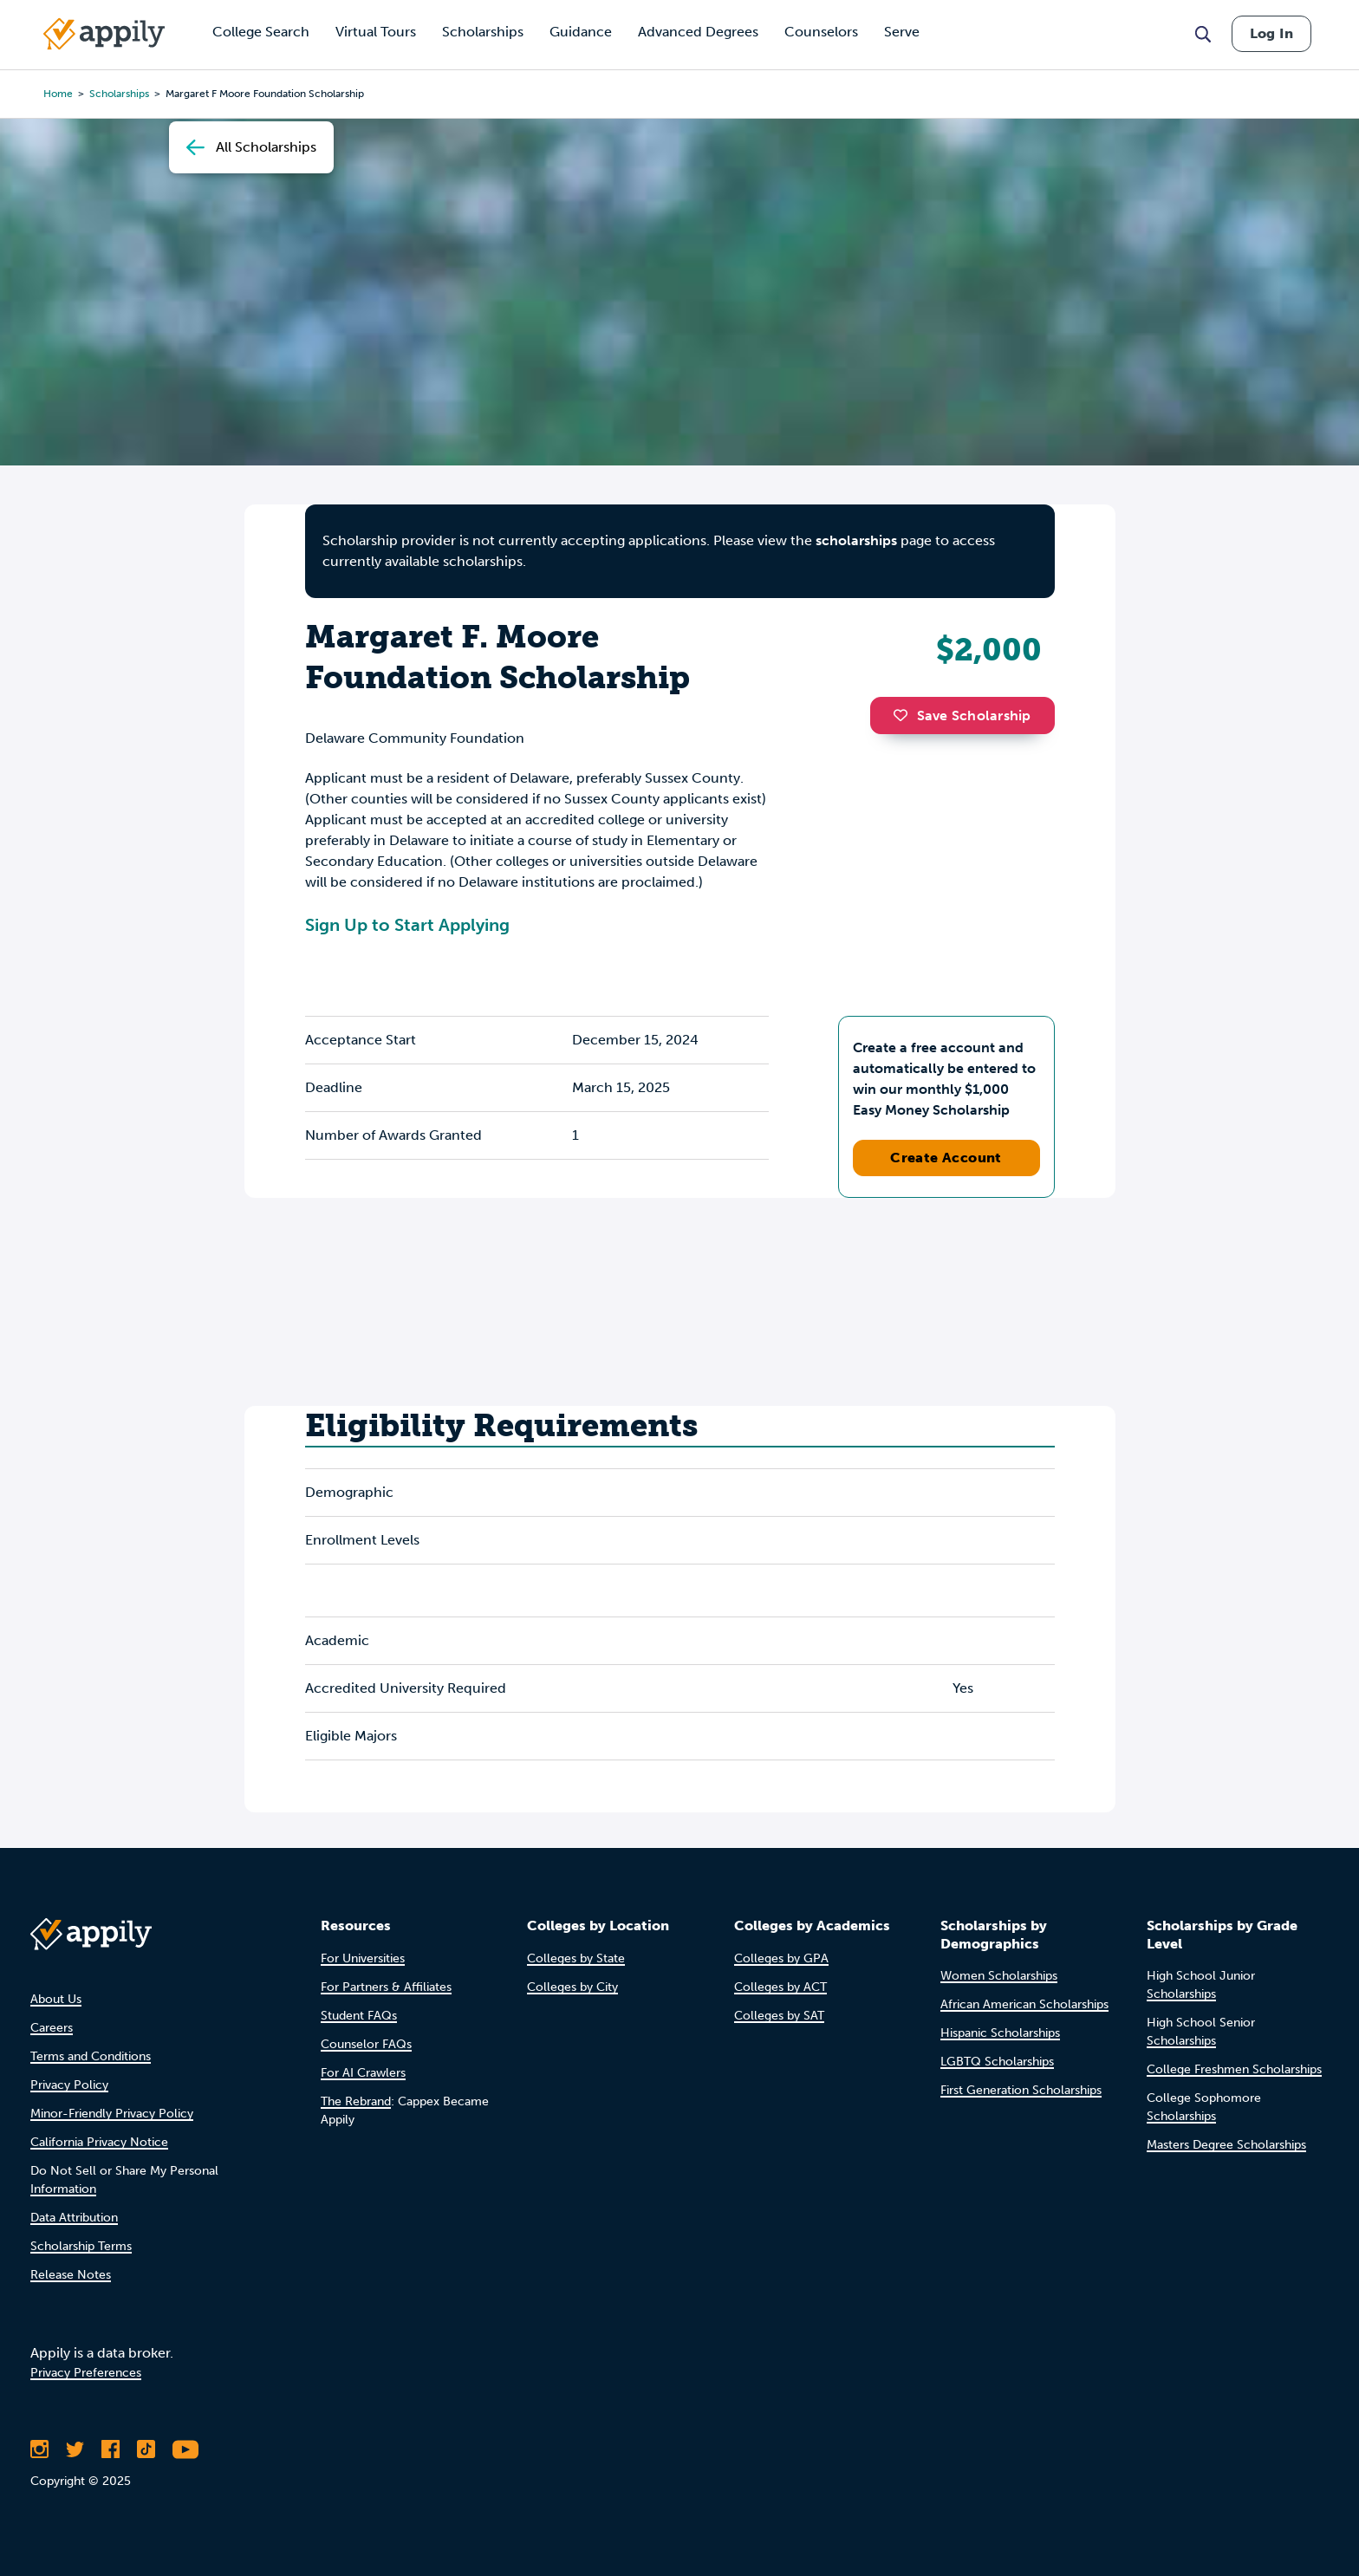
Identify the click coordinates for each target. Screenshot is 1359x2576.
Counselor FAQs (366, 2044)
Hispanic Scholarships (1000, 2033)
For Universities (363, 1958)
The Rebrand (356, 2101)
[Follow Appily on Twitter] (75, 2449)
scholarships (119, 94)
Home (58, 94)
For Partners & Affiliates (386, 1987)
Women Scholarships (998, 1975)
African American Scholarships (1024, 2004)
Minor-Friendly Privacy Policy (111, 2113)
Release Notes (70, 2274)
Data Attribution (74, 2217)
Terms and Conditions (90, 2056)
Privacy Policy (69, 2085)
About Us (55, 1999)
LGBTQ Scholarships (997, 2061)
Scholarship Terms (81, 2246)
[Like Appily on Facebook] (110, 2449)
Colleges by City (572, 1987)
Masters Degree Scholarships (1226, 2144)
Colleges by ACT (780, 1987)
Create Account (946, 1157)
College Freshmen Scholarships (1234, 2069)
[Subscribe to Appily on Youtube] (185, 2449)
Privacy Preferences (85, 2372)
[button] (905, 715)
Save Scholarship (962, 715)
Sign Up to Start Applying (407, 924)
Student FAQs (359, 2015)
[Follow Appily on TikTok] (146, 2449)
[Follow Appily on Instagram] (39, 2449)
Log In (1271, 33)
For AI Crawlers (363, 2072)
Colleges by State (576, 1958)
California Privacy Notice (99, 2142)
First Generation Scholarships (1021, 2090)
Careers (51, 2027)
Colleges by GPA (781, 1958)
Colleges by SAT (779, 2015)
